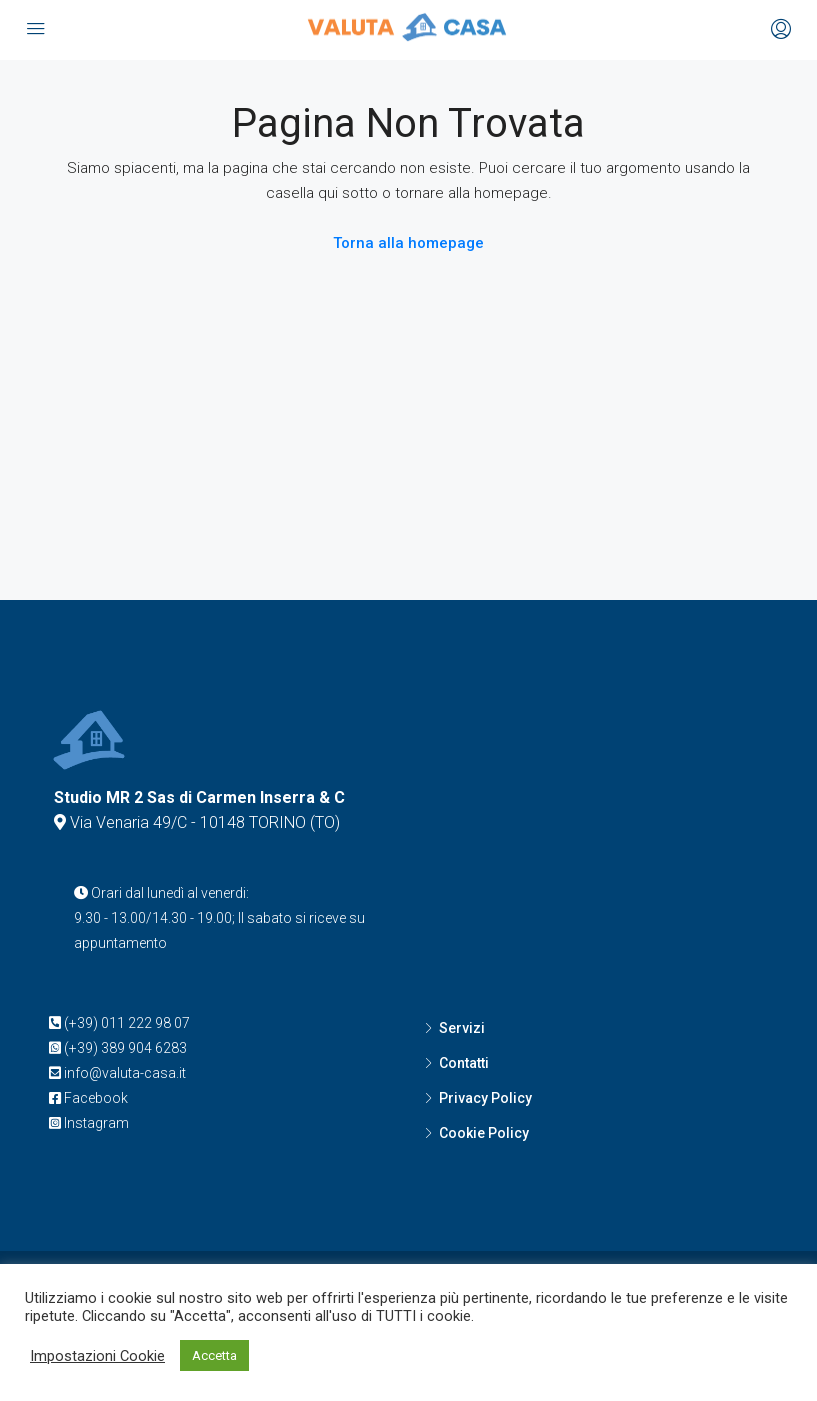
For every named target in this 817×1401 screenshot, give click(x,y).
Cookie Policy (484, 1133)
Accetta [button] (214, 1355)
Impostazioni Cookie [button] (97, 1356)
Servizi (462, 1028)
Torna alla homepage (408, 243)
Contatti (464, 1063)
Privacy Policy (485, 1098)
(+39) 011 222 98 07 (127, 1023)
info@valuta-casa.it (125, 1073)
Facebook (96, 1098)
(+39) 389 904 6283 (125, 1048)
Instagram (96, 1123)
